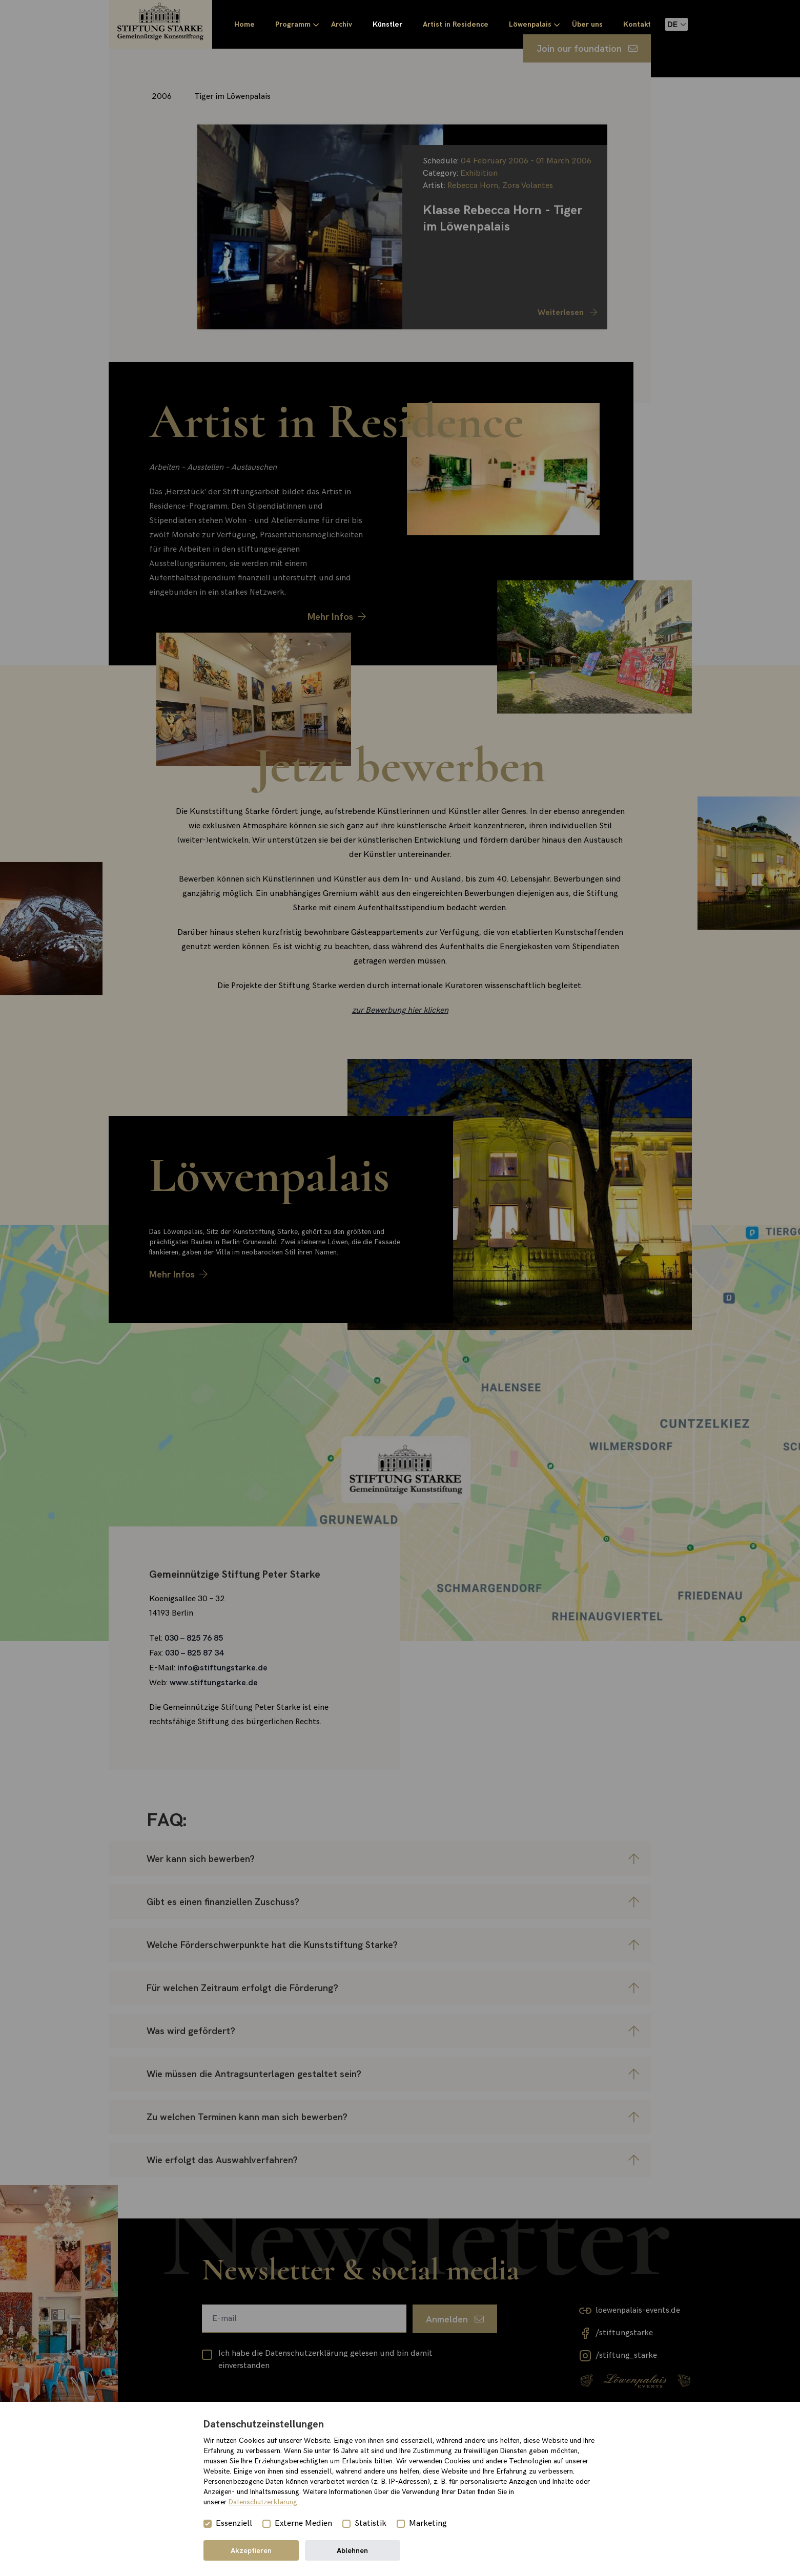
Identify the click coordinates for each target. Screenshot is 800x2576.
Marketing (428, 2523)
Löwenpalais (530, 24)
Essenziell (234, 2523)
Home (244, 24)
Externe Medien (303, 2523)
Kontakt (637, 24)
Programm (293, 24)
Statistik (370, 2523)
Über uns (587, 24)
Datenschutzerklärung (263, 2502)
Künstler (387, 24)
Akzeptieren (251, 2550)
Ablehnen (352, 2550)
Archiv (341, 24)
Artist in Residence (455, 24)
